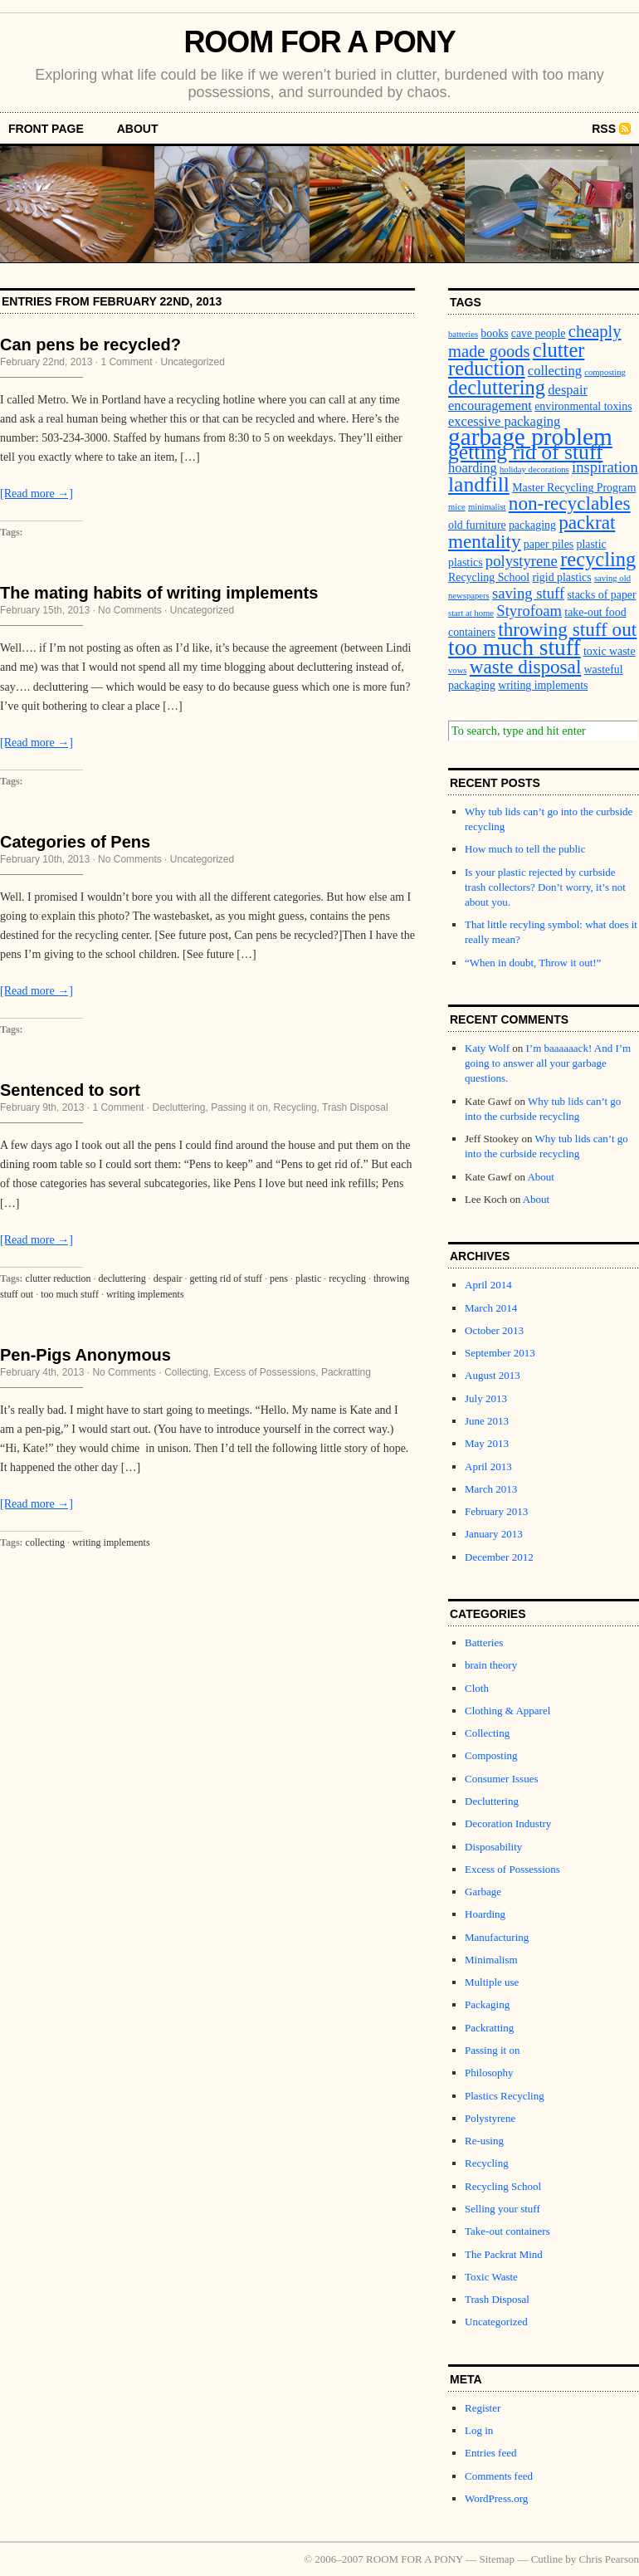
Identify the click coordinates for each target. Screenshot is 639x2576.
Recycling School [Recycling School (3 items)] (488, 577)
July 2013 (486, 1398)
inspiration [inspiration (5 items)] (605, 467)
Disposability (493, 1846)
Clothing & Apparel (507, 1710)
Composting (491, 1755)
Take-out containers (507, 2231)
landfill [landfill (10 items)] (479, 484)
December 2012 (499, 1557)
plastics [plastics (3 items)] (465, 562)
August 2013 (492, 1375)
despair (168, 1278)
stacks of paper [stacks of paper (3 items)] (601, 595)
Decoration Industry (508, 1823)
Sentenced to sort (70, 1090)
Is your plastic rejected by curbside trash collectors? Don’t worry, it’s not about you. (545, 887)
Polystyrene (490, 2118)
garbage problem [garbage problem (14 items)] (530, 436)
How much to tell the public (525, 849)
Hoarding (485, 1914)
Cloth (477, 1688)
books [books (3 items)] (494, 333)
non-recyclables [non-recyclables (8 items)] (570, 503)
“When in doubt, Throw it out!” (533, 962)
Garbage (483, 1891)
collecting (45, 1542)
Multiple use (492, 1982)
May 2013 (487, 1443)
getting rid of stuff (226, 1278)
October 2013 (494, 1330)
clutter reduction (58, 1278)
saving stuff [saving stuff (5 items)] (528, 593)
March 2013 (491, 1489)
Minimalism (491, 1959)
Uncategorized (192, 362)
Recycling (295, 1107)
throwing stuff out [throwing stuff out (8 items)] (567, 629)
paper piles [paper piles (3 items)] (548, 544)
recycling (347, 1278)
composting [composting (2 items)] (605, 372)
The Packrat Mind (504, 2254)
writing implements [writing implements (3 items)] (543, 685)
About (138, 128)
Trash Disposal (355, 1107)
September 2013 (500, 1353)
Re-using (484, 2140)
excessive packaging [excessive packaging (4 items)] (504, 421)
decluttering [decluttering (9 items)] (496, 387)
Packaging (487, 2004)
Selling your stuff (502, 2208)
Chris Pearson (608, 2559)
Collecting (186, 1372)
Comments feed (499, 2476)
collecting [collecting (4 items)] (555, 371)
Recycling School (503, 2186)
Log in (479, 2430)
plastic (308, 1278)
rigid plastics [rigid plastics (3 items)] (561, 577)
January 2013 (494, 1534)
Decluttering (178, 1107)
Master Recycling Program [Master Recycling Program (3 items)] (574, 487)
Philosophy (489, 2072)
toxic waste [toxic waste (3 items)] (609, 651)
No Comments (130, 610)
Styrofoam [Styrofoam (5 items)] (529, 610)
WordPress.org (496, 2498)
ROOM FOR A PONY (319, 42)
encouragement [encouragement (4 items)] (490, 405)
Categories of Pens (75, 842)
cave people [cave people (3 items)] (538, 333)
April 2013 (488, 1466)
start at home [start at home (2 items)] (471, 613)
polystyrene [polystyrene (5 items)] (521, 560)
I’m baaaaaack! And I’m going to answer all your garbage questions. (548, 1063)
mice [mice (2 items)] (457, 506)
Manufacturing (497, 1937)
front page (46, 128)
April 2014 (488, 1284)
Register (482, 2408)
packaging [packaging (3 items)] (532, 525)
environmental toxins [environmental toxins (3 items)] (583, 406)
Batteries (484, 1642)
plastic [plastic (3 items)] (592, 544)
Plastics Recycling (504, 2096)
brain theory (491, 1665)
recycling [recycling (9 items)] (598, 559)
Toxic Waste (491, 2276)
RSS (604, 128)
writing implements (145, 1294)
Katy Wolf (487, 1048)
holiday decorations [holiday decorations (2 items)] (534, 469)
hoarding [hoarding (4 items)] (472, 468)
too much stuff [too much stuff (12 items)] (514, 647)
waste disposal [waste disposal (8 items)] (526, 666)
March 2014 (491, 1308)
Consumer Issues (501, 1778)
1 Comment (126, 362)
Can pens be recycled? (90, 344)
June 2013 (487, 1421)
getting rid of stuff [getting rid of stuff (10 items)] (525, 452)
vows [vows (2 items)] (457, 670)
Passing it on (239, 1107)
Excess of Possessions (265, 1372)
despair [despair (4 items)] (568, 390)
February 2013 (496, 1511)
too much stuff (70, 1294)
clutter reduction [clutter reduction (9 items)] (516, 359)
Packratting (346, 1372)
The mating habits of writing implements (159, 593)
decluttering (122, 1278)
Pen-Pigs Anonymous (85, 1355)
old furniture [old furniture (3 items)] (477, 525)
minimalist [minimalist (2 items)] (487, 506)
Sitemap (497, 2559)
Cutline (547, 2559)
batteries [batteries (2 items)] (463, 334)
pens (279, 1278)
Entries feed (490, 2452)
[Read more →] (36, 493)
